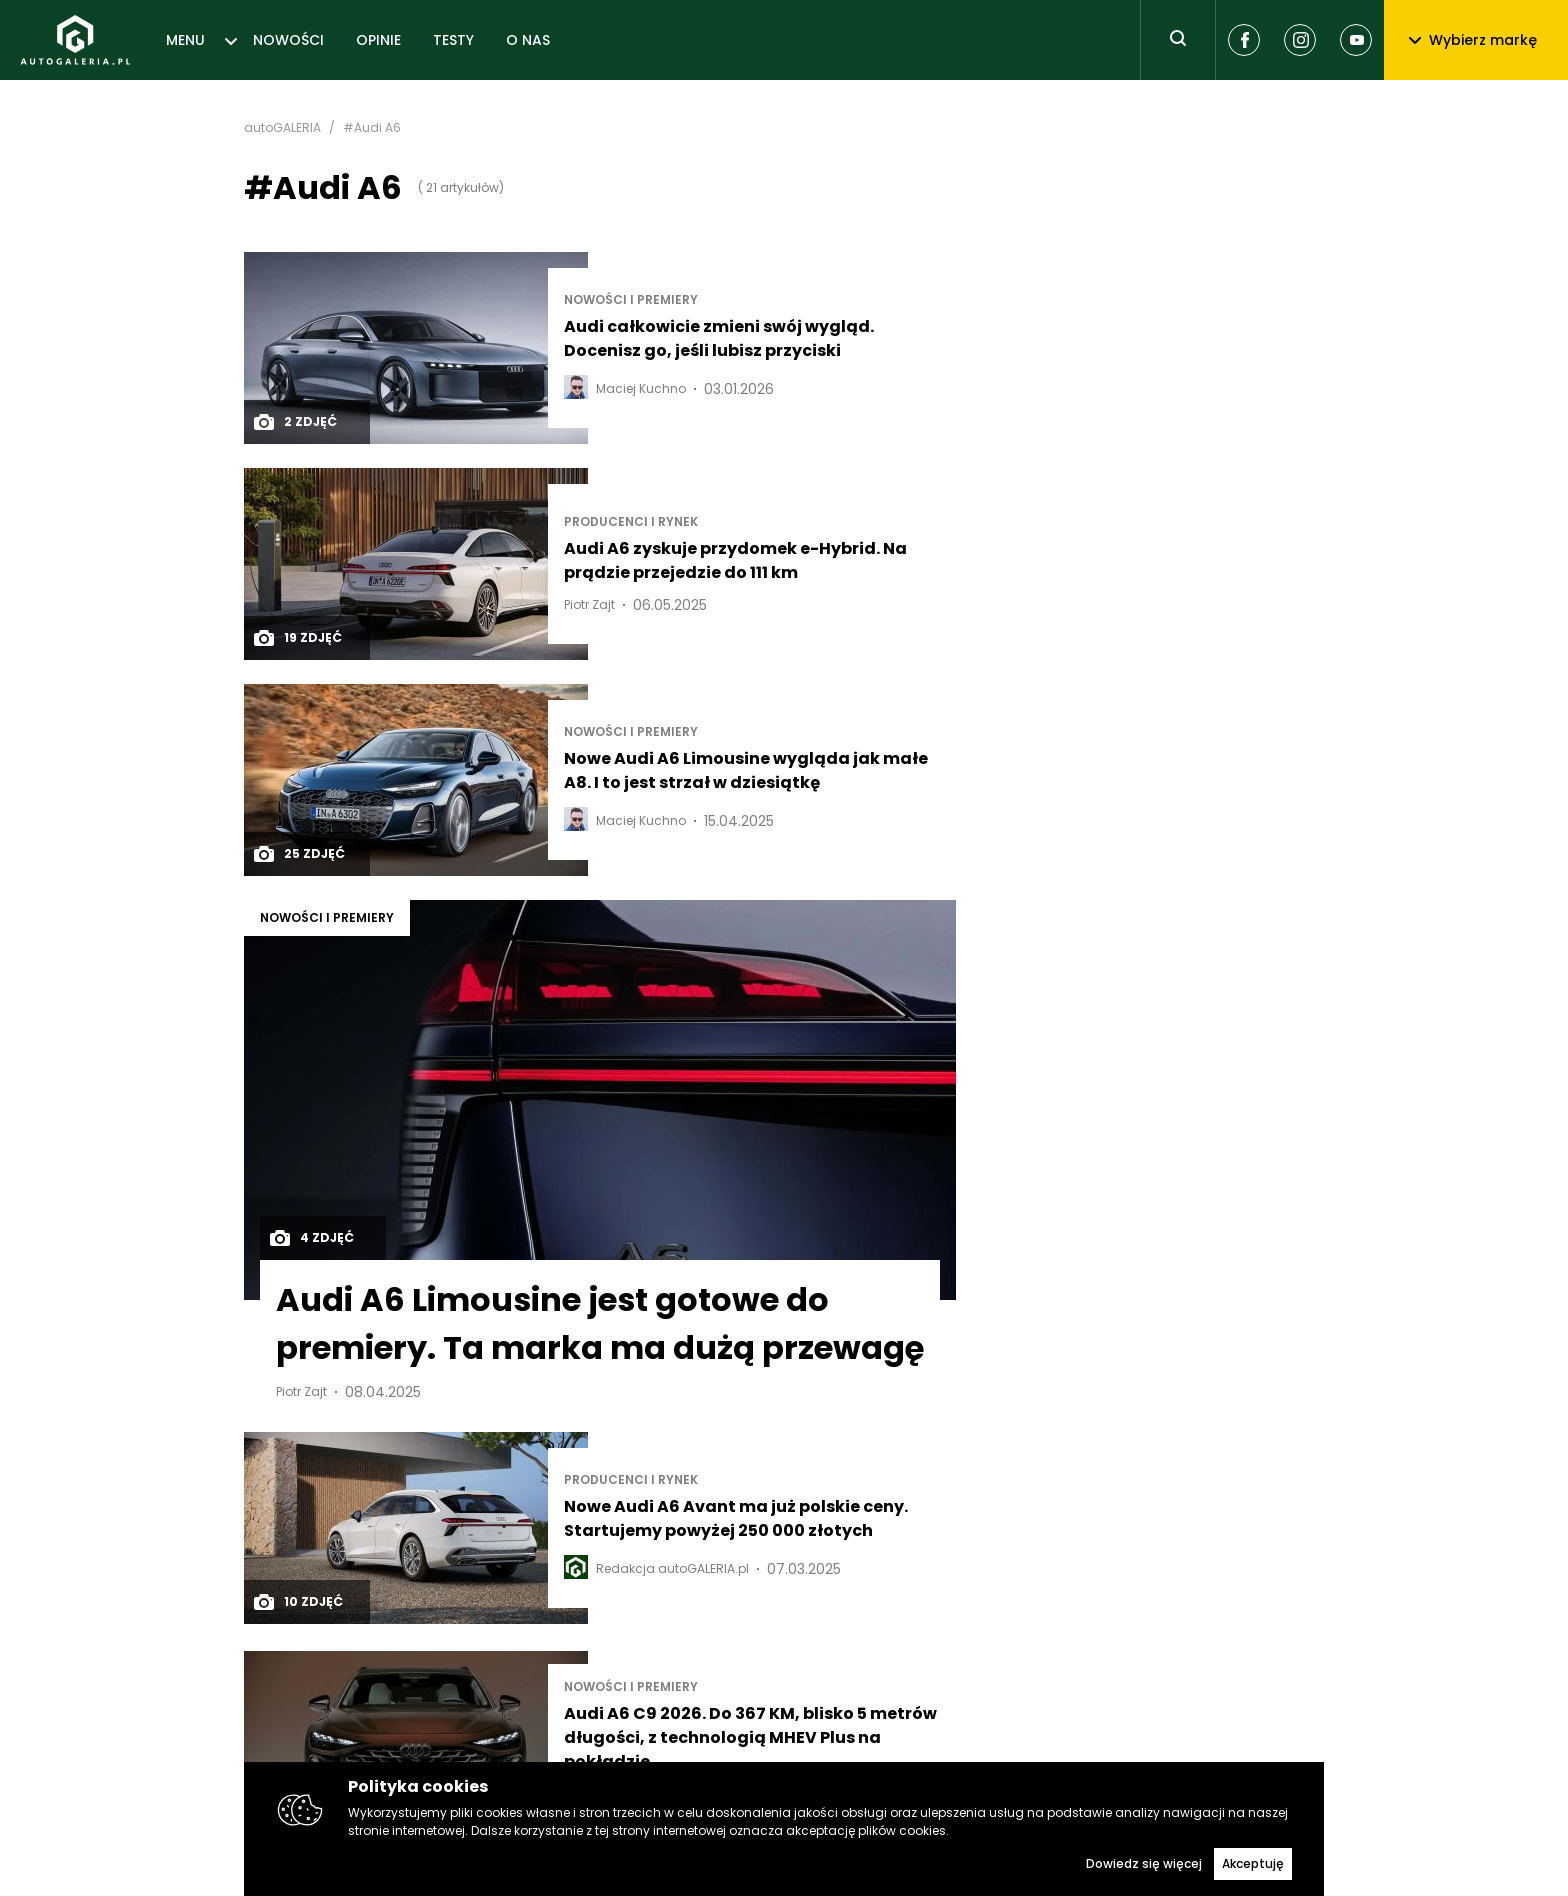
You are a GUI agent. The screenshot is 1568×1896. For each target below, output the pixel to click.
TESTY (453, 40)
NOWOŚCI (288, 40)
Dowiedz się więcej (1144, 1863)
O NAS (528, 40)
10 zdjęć (297, 1602)
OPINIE (378, 40)
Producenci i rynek (631, 522)
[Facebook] (1244, 40)
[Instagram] (1300, 40)
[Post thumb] (416, 348)
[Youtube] (1356, 40)
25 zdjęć (298, 854)
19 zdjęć (297, 638)
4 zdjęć (311, 1238)
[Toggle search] (1178, 40)
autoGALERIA (282, 128)
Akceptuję (1253, 1863)
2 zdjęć (294, 422)
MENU (185, 40)
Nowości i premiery (631, 300)
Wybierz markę (1473, 40)
